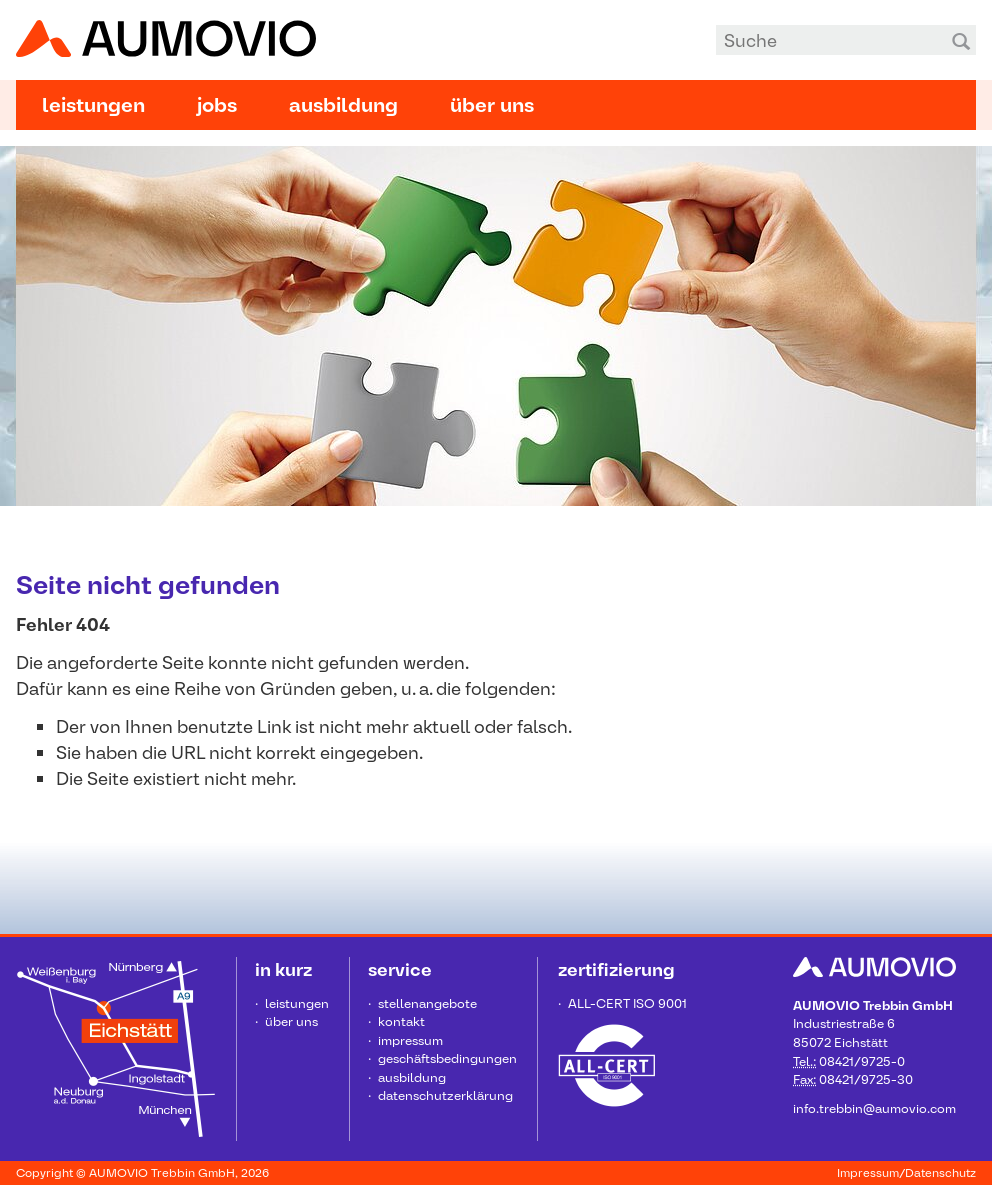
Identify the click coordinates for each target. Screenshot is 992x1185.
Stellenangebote (427, 1003)
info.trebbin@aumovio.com (874, 1108)
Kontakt (401, 1021)
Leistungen (93, 105)
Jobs (217, 105)
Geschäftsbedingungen (447, 1058)
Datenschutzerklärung (445, 1095)
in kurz (283, 969)
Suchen (961, 40)
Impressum (410, 1040)
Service (400, 969)
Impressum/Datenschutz (906, 1173)
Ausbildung (343, 105)
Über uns (492, 105)
